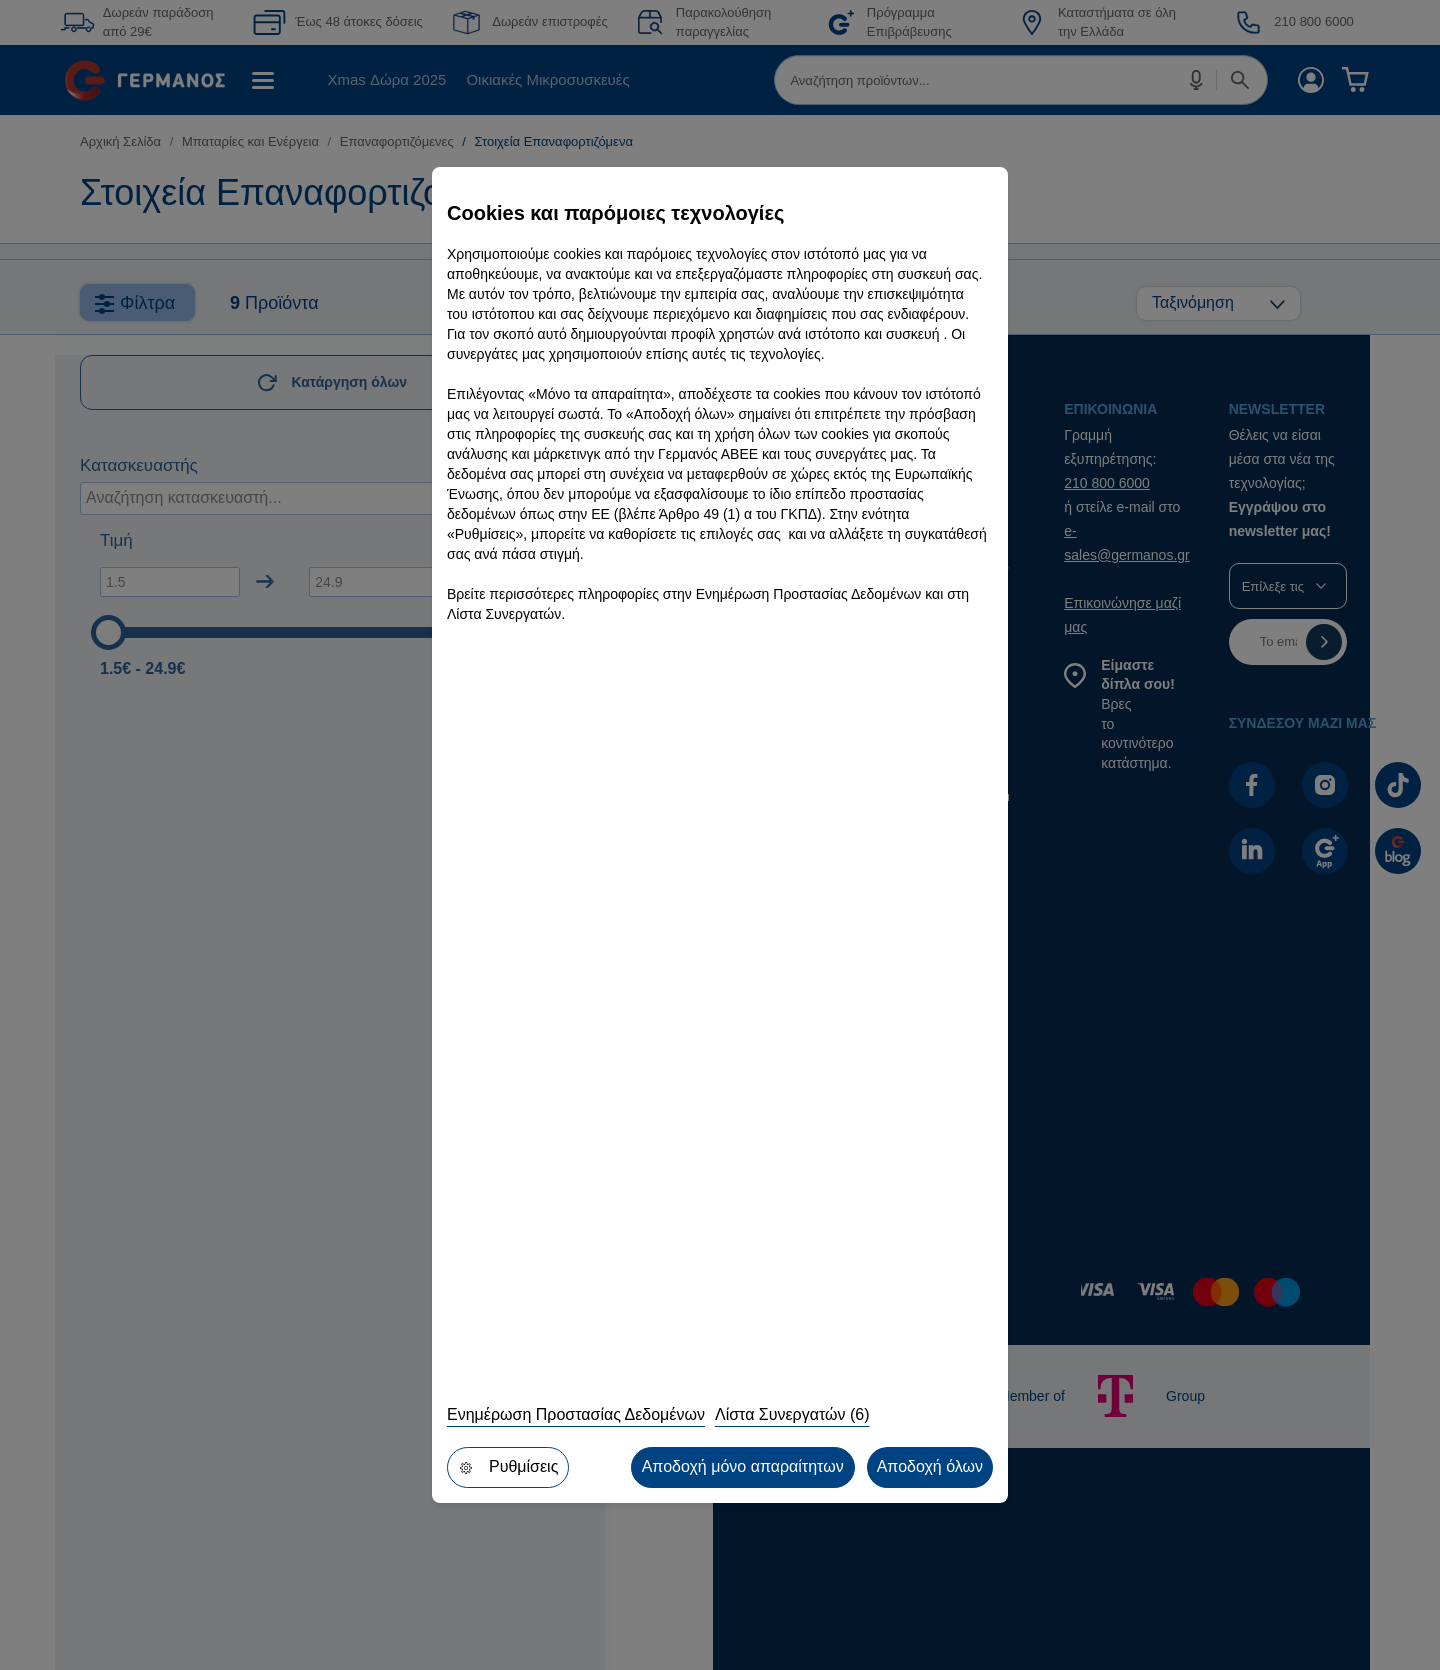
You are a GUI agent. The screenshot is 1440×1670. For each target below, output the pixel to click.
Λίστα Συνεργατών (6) (792, 1414)
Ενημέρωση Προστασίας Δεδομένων (576, 1414)
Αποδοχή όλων (930, 1466)
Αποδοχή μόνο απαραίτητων (743, 1466)
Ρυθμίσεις (508, 1466)
